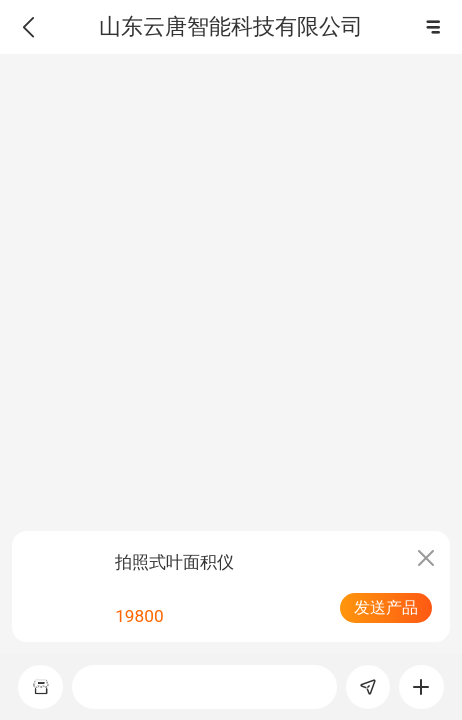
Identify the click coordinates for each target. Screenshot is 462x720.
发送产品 (386, 607)
